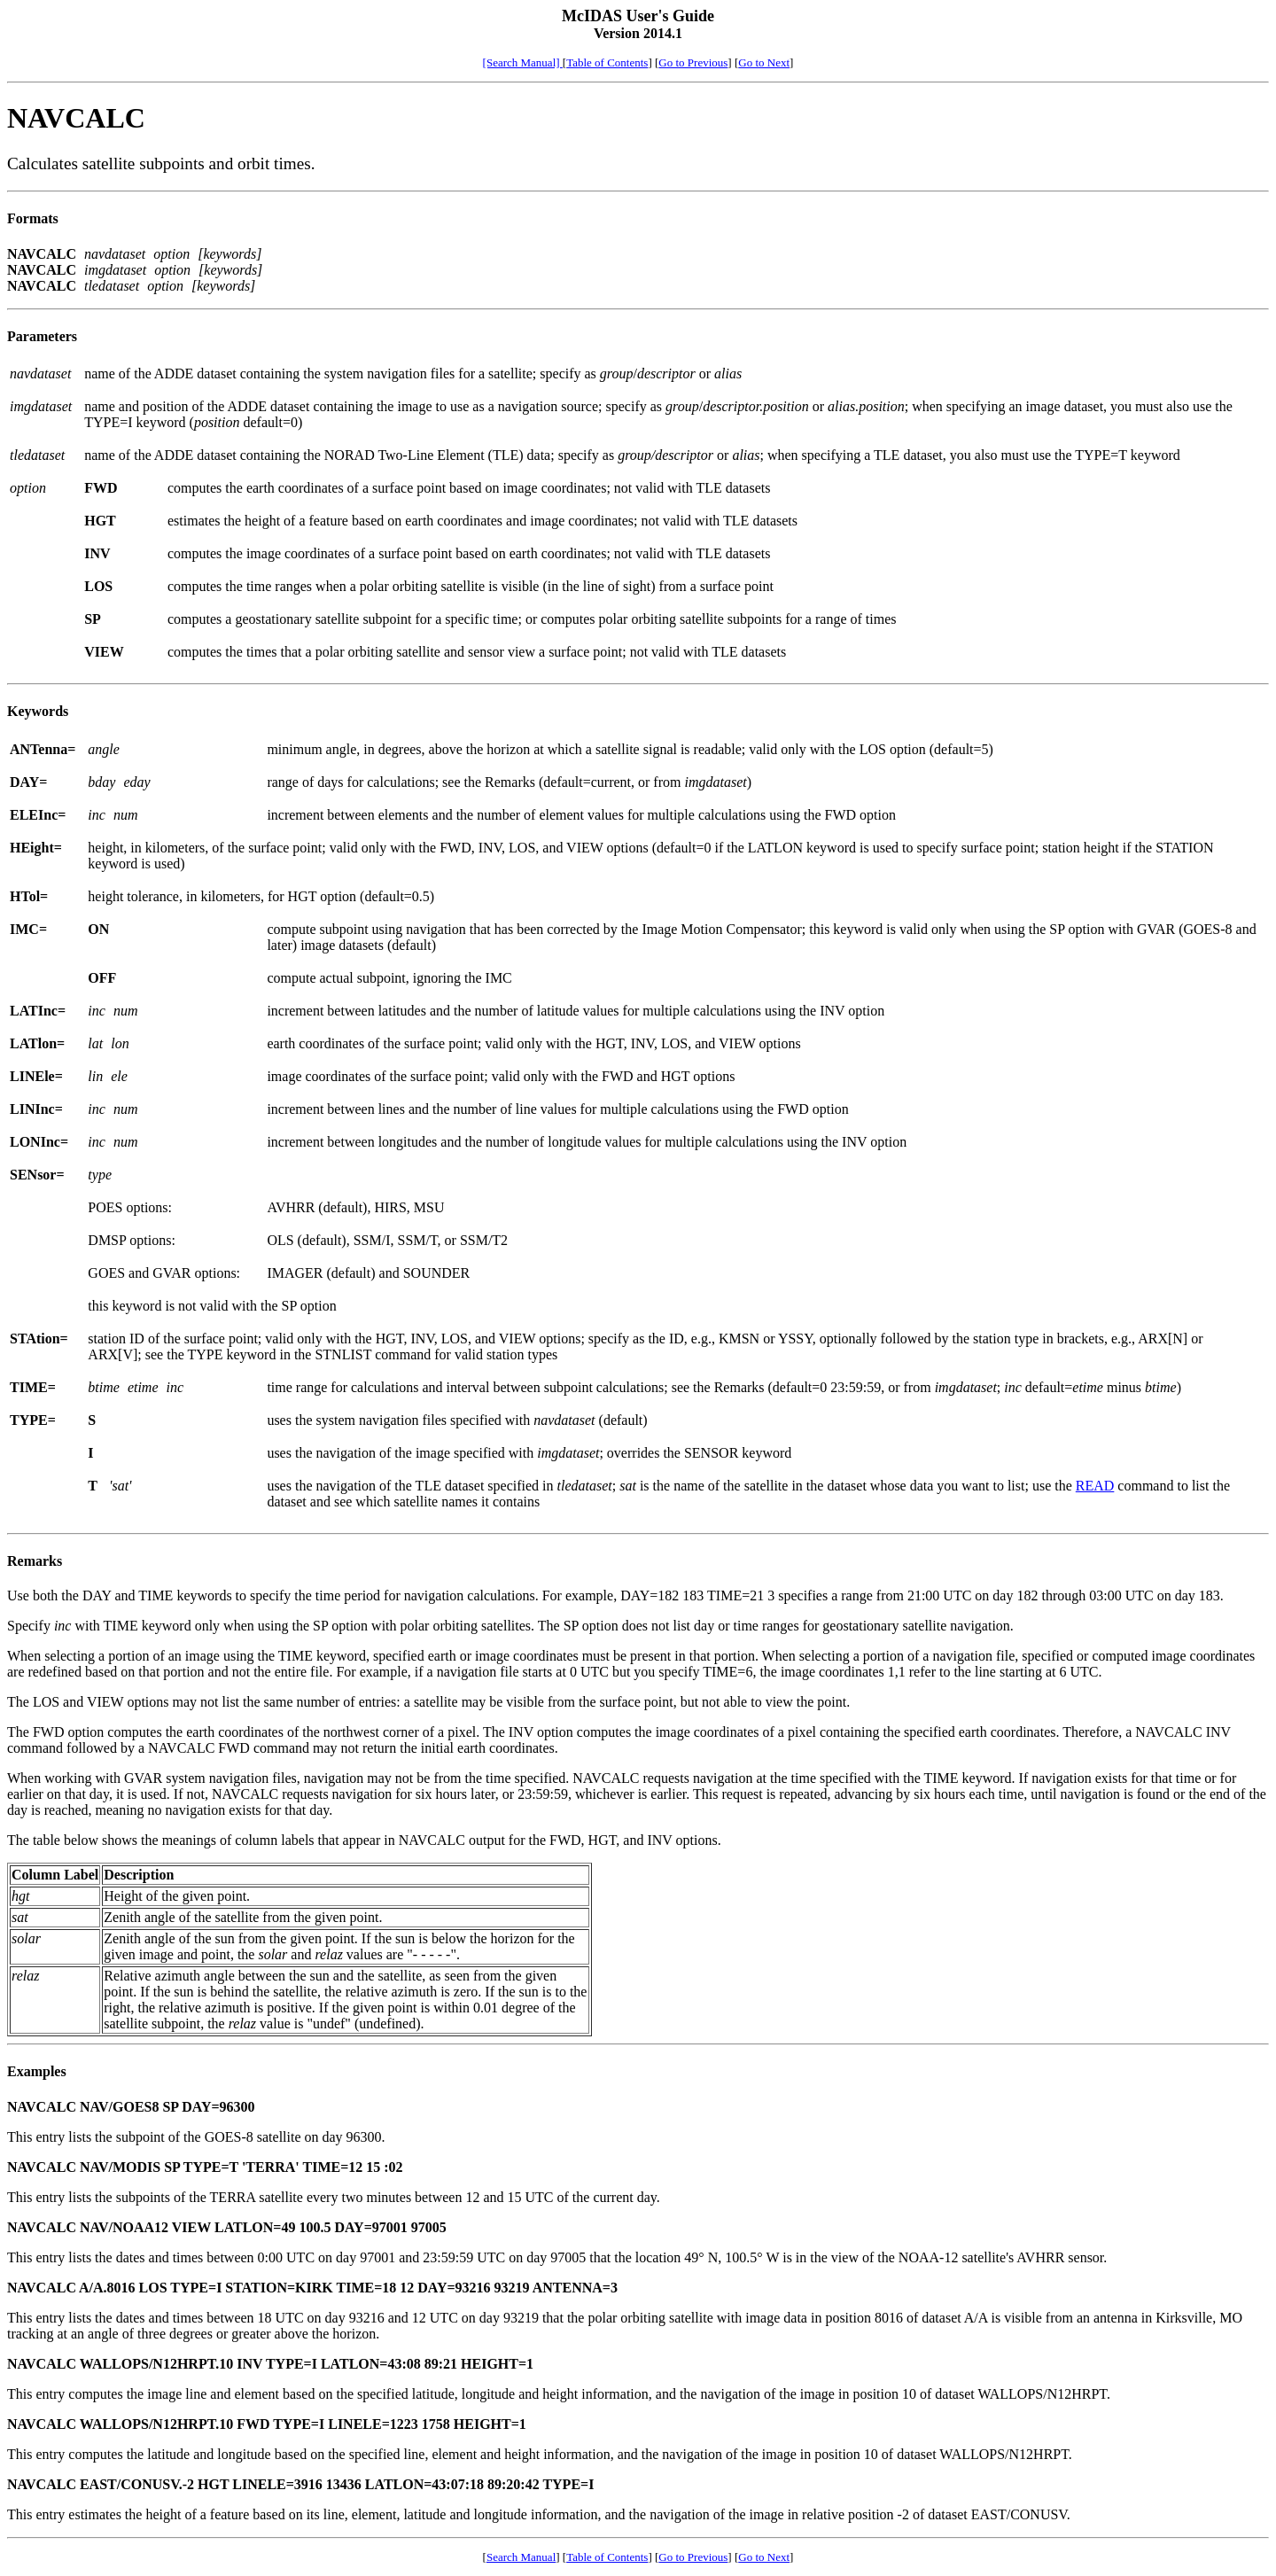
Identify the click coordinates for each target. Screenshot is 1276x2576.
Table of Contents (607, 62)
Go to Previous (692, 62)
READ (1095, 1485)
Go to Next (764, 62)
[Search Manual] (523, 62)
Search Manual (521, 2557)
